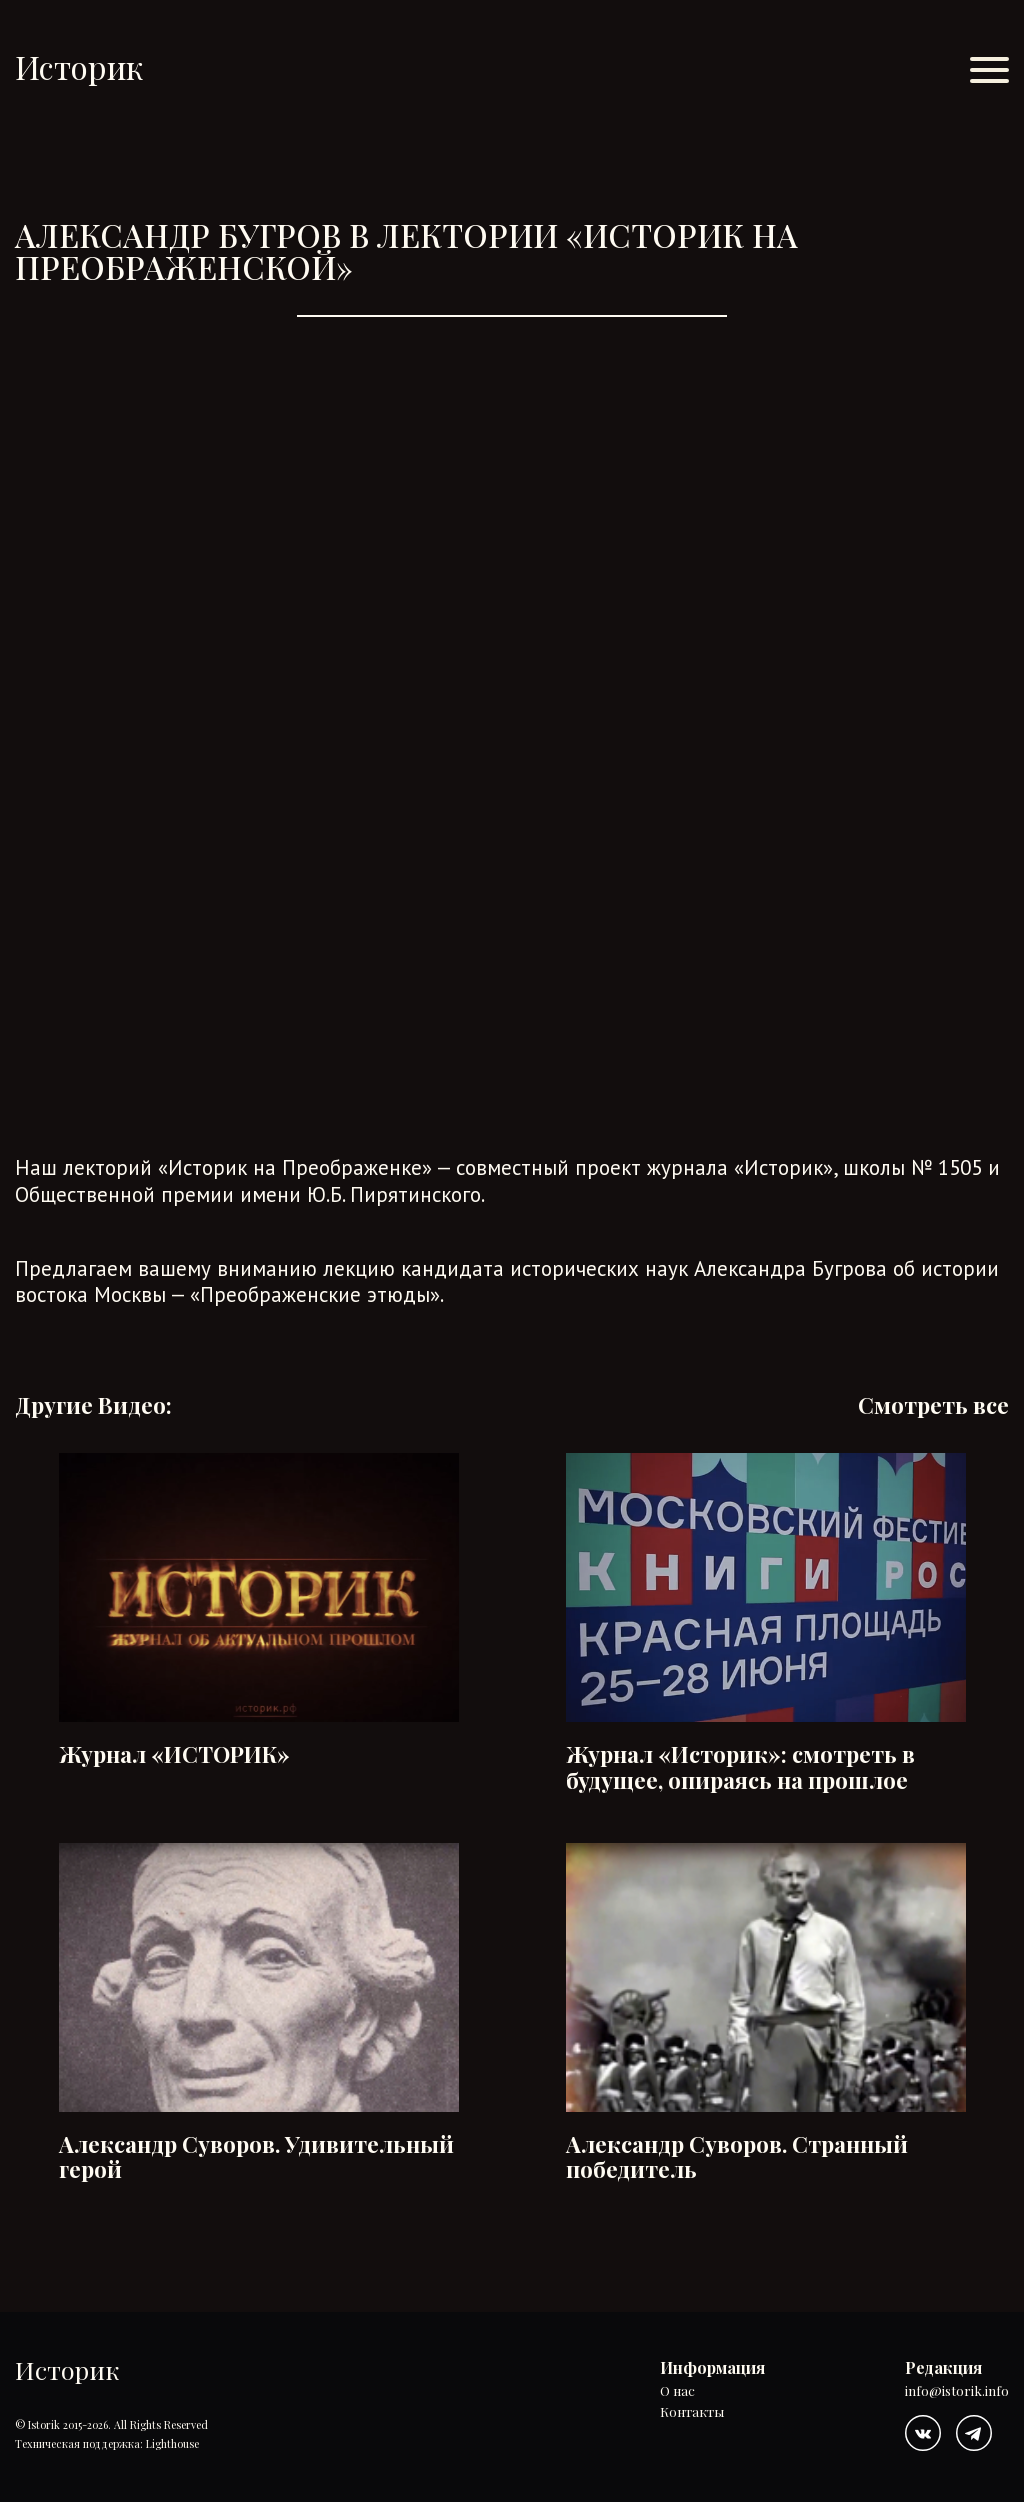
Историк (79, 66)
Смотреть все (933, 1405)
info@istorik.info (957, 2391)
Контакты (692, 2412)
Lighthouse (172, 2443)
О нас (677, 2391)
